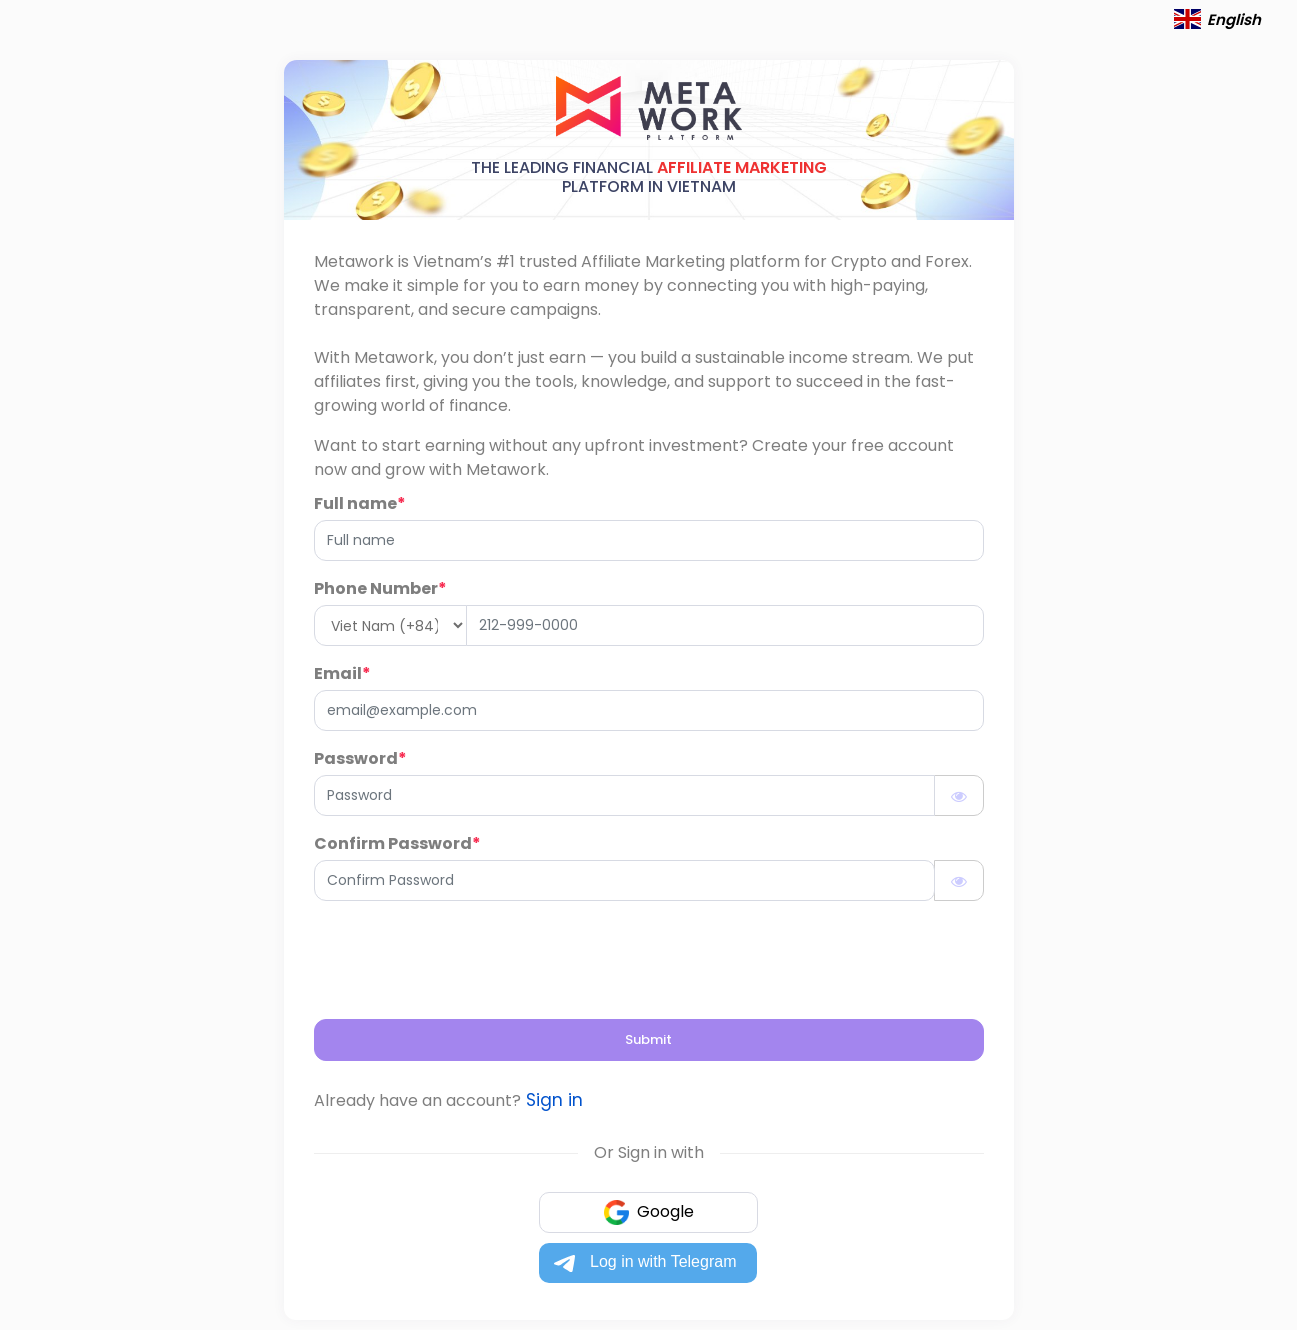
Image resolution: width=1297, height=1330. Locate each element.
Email (342, 673)
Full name (360, 503)
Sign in (552, 1100)
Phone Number (380, 588)
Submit (648, 1039)
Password (360, 758)
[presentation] (466, 956)
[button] (1187, 20)
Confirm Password (397, 843)
